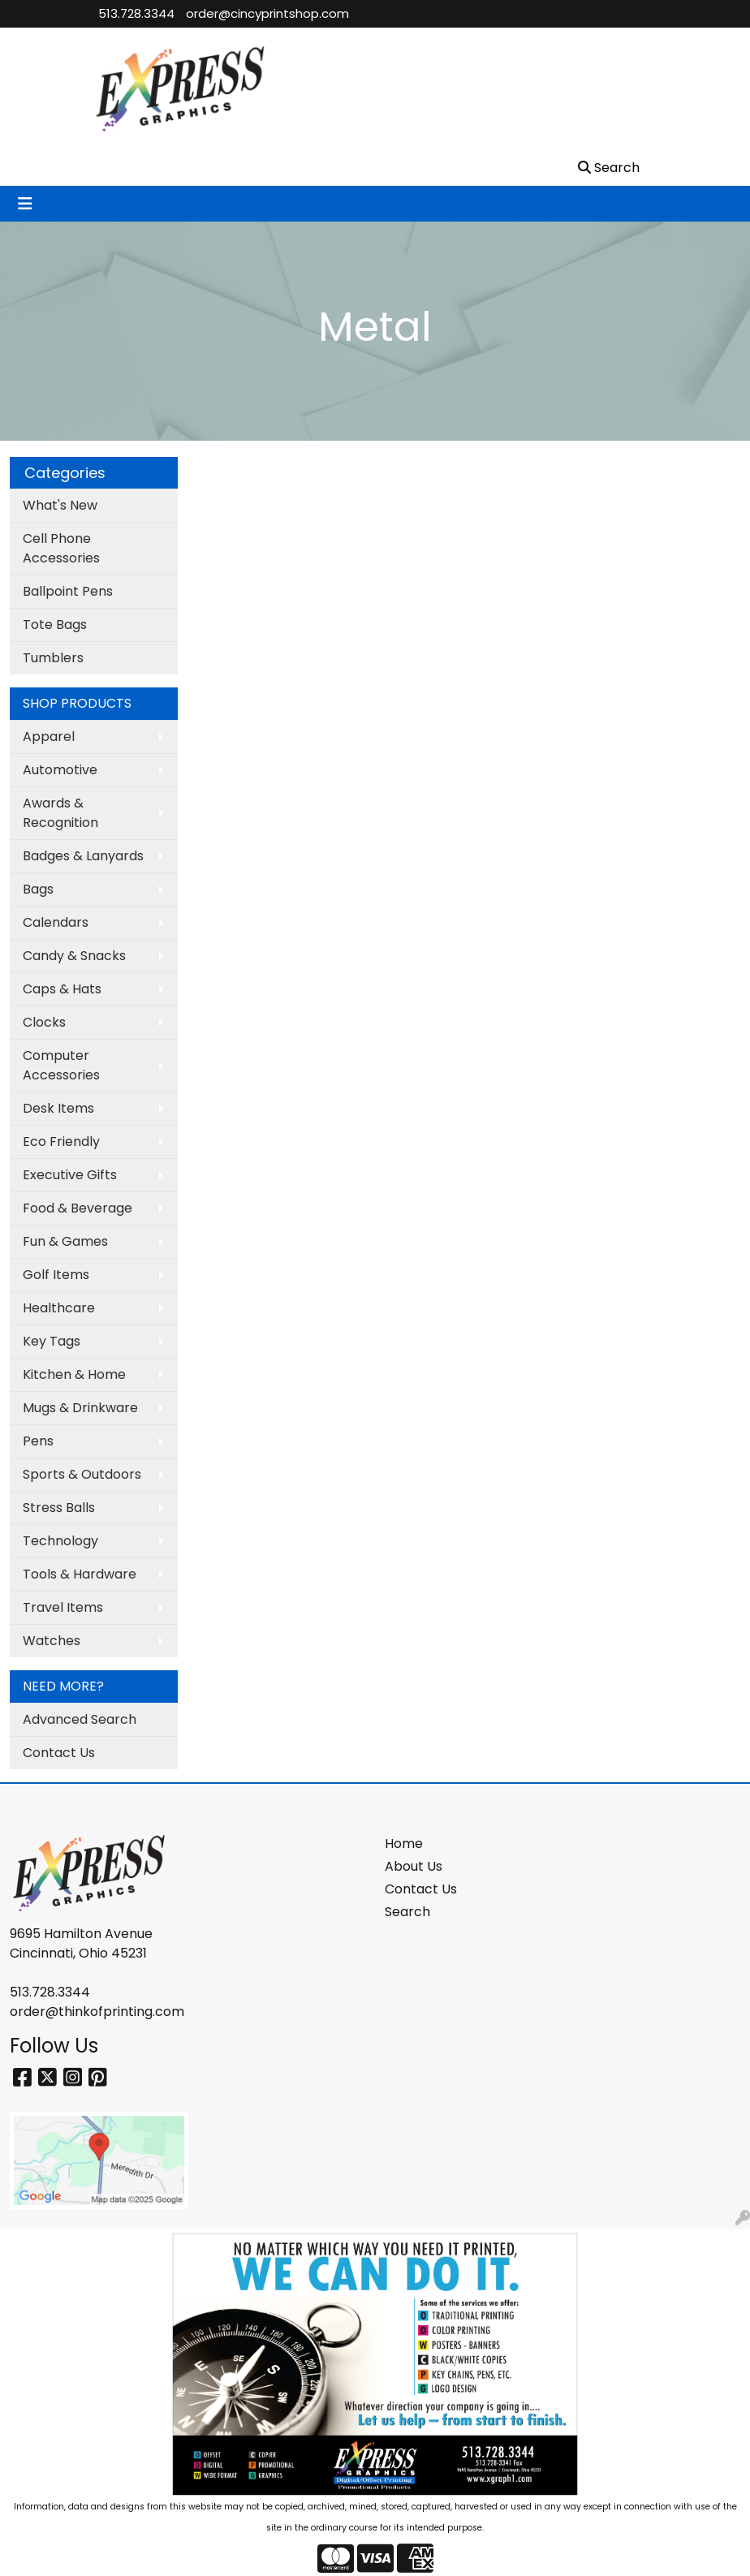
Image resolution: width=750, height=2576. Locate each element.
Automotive (60, 769)
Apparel (49, 736)
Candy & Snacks (74, 955)
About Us (413, 1866)
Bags (38, 889)
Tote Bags (55, 624)
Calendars (55, 922)
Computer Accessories (61, 1065)
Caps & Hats (62, 989)
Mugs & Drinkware (80, 1407)
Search (407, 1911)
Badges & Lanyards (83, 855)
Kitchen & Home (74, 1374)
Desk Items (58, 1108)
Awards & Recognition (60, 813)
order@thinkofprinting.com (97, 2011)
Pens (38, 1441)
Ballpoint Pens (68, 591)
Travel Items (63, 1607)
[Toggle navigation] (25, 203)
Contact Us (59, 1752)
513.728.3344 (136, 13)
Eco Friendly (61, 1141)
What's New (60, 505)
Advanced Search (79, 1719)
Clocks (44, 1022)
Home (404, 1843)
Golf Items (56, 1274)
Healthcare (59, 1308)
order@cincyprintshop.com (267, 13)
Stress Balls (59, 1507)
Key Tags (51, 1341)
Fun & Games (65, 1241)
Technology (60, 1540)
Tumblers (53, 657)
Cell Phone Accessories (61, 548)
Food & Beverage (77, 1208)
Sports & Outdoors (82, 1474)
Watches (51, 1640)
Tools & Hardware (79, 1574)
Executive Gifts (70, 1174)
